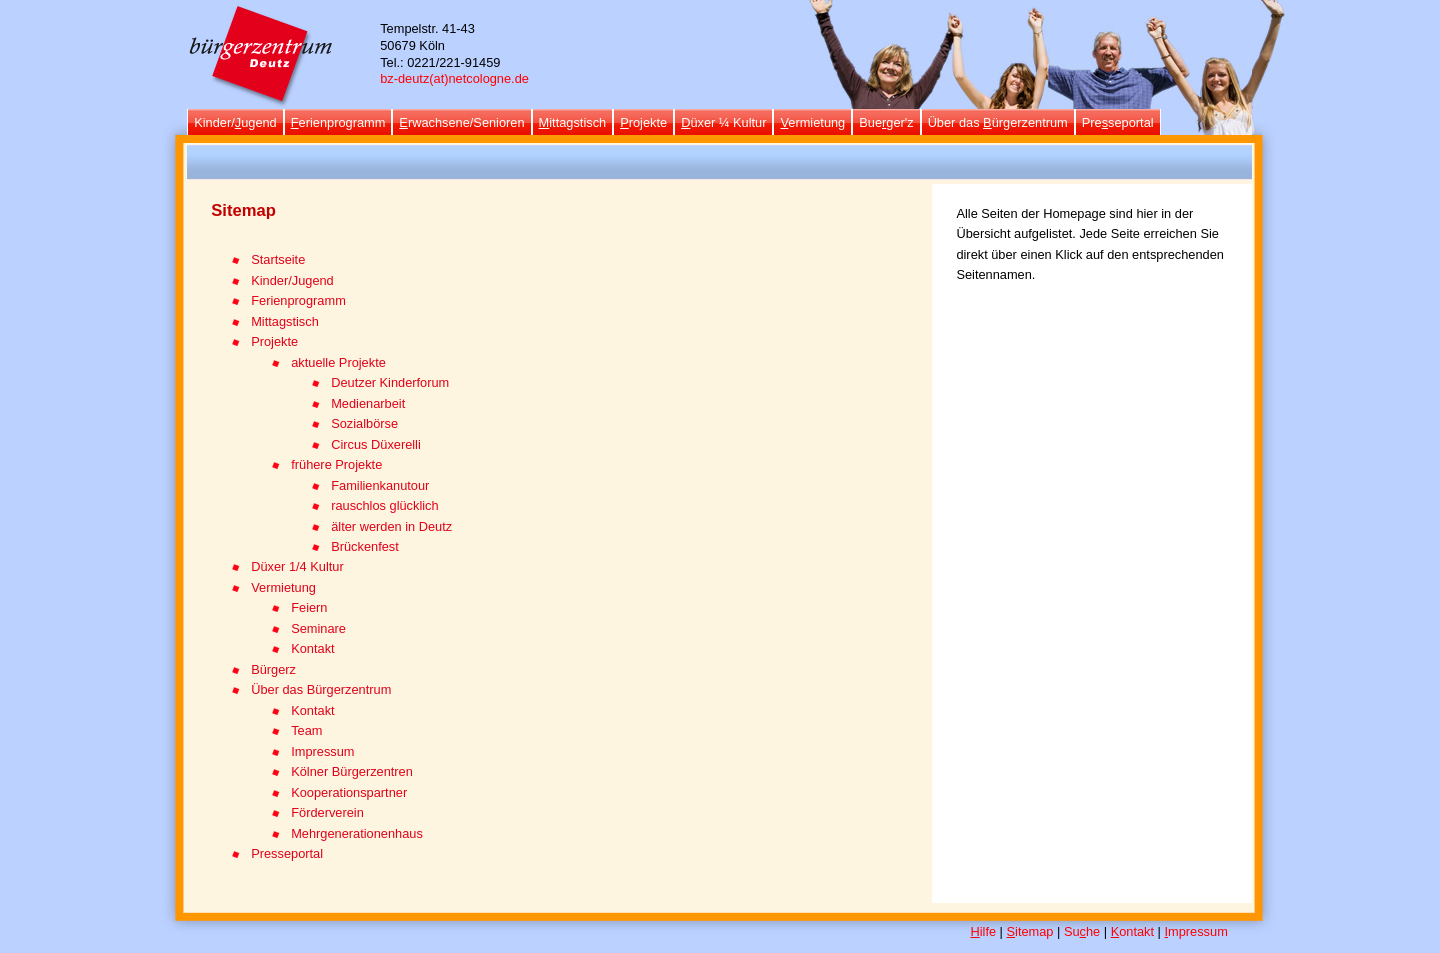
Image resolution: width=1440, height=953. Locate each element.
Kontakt (312, 648)
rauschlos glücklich (384, 505)
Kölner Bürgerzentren (352, 771)
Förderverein (327, 812)
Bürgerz (273, 669)
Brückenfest (365, 546)
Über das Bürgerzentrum (321, 689)
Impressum (322, 751)
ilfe (983, 931)
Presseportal (287, 853)
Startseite (278, 259)
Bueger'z (886, 122)
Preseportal (1118, 122)
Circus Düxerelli (376, 444)
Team (306, 730)
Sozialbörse (364, 423)
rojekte (643, 122)
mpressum (1196, 931)
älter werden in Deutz (391, 526)
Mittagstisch (285, 321)
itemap (1030, 931)
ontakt (1132, 931)
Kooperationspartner (349, 792)
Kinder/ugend (235, 122)
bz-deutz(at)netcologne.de (454, 78)
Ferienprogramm (298, 300)
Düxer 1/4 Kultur (297, 566)
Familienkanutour (380, 485)
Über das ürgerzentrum (998, 122)
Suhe (1082, 931)
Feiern (309, 607)
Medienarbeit (368, 403)
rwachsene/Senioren (461, 122)
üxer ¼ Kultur (723, 122)
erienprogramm (338, 122)
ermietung (812, 122)
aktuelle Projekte (338, 362)
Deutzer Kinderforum (390, 382)
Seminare (318, 628)
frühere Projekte (336, 464)
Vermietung (283, 587)
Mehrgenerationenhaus (357, 833)
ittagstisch (573, 122)
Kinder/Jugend (292, 280)
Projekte (274, 341)
